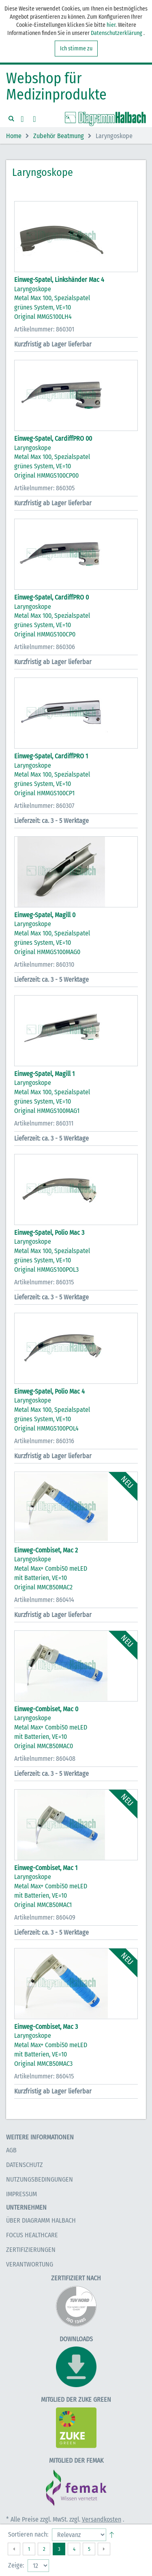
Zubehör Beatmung (58, 136)
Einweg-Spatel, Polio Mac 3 (49, 1232)
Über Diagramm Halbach (41, 2220)
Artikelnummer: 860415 (44, 2076)
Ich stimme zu (76, 48)
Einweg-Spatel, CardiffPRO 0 (51, 597)
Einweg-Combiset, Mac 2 (46, 1550)
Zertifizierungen (31, 2249)
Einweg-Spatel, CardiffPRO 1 (51, 756)
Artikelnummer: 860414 (44, 1600)
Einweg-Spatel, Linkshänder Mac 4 (59, 280)
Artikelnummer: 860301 (44, 329)
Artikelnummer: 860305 (44, 488)
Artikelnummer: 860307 (44, 806)
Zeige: (16, 2565)
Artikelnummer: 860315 (44, 1282)
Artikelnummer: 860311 (43, 1123)
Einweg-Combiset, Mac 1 (45, 1868)
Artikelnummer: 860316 (44, 1441)
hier (111, 25)
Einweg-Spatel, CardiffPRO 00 (53, 438)
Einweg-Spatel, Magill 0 (44, 915)
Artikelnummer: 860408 (44, 1758)
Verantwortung (29, 2264)
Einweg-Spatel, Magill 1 (44, 1074)
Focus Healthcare (32, 2235)
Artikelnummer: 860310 (44, 964)
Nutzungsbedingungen (39, 2179)
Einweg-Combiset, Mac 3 (46, 2026)
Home (13, 136)
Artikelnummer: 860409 (44, 1917)
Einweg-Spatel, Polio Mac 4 (49, 1391)
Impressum (21, 2194)
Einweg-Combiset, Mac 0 (46, 1709)
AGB (11, 2150)
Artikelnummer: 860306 (44, 647)
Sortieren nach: (28, 2534)
